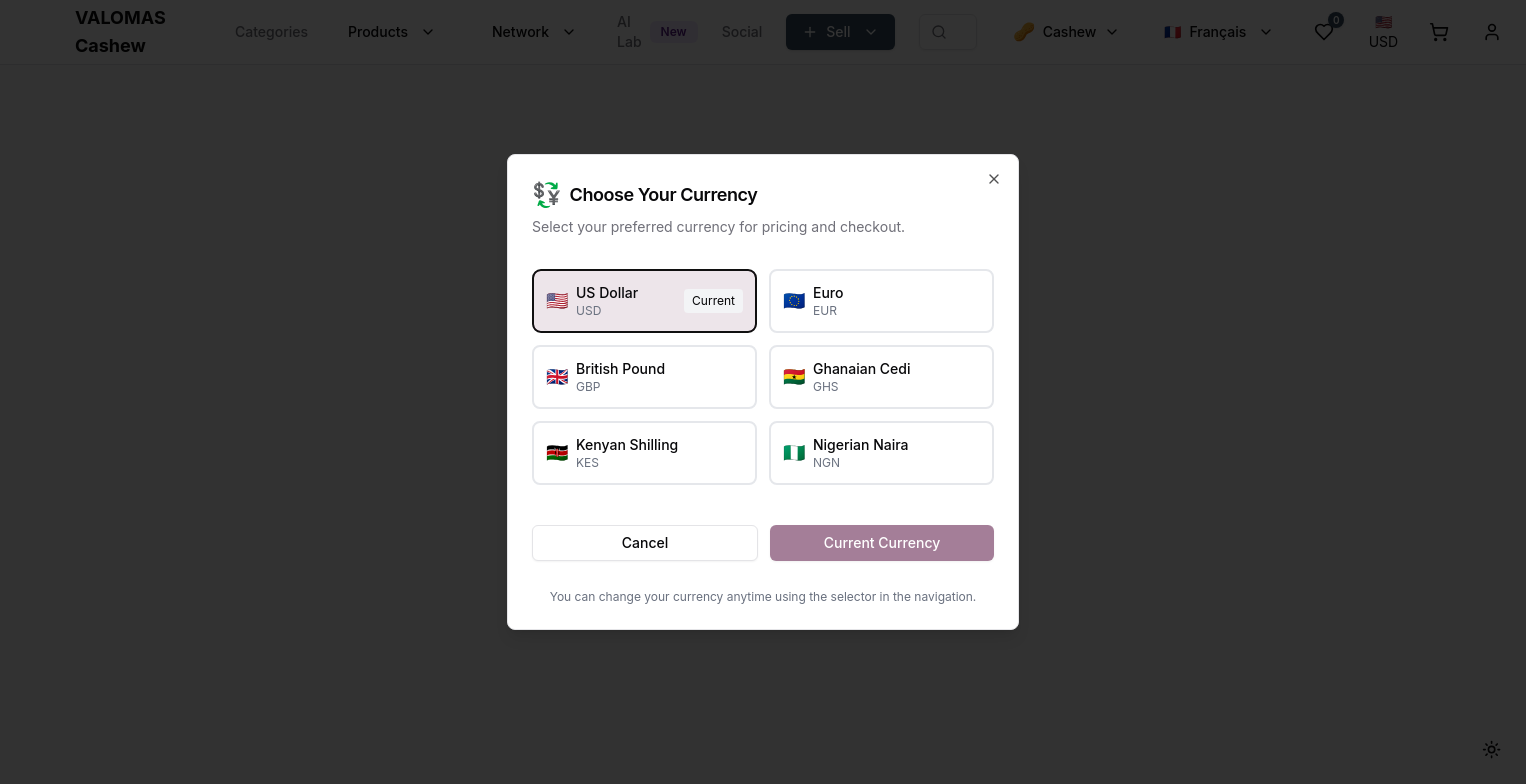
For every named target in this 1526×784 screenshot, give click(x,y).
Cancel (645, 542)
